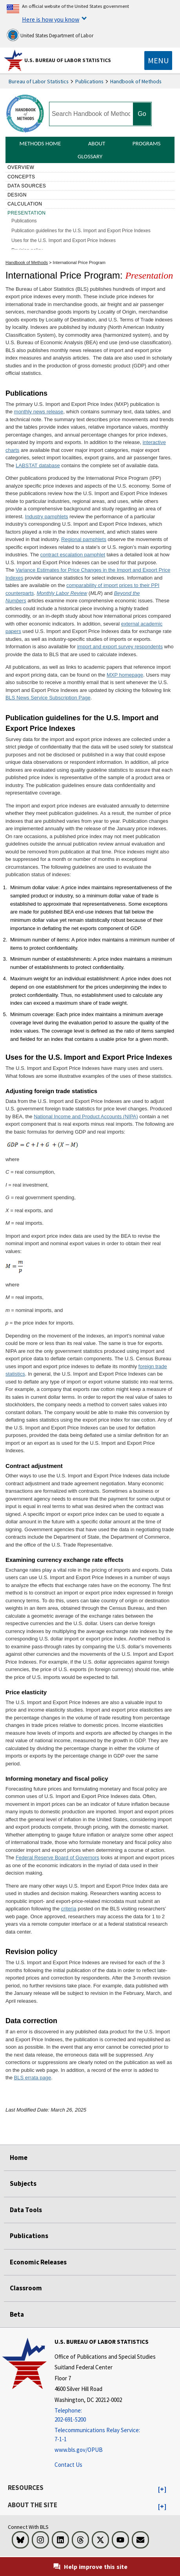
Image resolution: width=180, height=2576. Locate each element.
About (96, 143)
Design (17, 195)
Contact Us (68, 2464)
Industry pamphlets (46, 516)
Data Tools (26, 2209)
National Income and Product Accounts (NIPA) (86, 1116)
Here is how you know (50, 19)
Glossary (90, 156)
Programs (147, 143)
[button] (162, 2489)
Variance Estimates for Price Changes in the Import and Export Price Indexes (87, 574)
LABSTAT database (38, 465)
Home (18, 2157)
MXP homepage (125, 675)
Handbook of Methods (136, 81)
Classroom (26, 2288)
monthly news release (39, 412)
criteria (68, 1909)
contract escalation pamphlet (72, 555)
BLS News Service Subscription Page (48, 698)
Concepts (21, 177)
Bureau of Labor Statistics (39, 81)
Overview (20, 167)
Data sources (26, 186)
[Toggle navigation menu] (158, 60)
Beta (17, 2314)
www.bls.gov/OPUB (79, 2449)
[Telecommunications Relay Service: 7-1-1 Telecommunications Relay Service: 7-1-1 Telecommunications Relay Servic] (105, 2435)
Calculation (24, 204)
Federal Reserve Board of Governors (57, 1857)
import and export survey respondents (120, 647)
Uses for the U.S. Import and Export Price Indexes (63, 240)
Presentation (26, 213)
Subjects (23, 2183)
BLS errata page (32, 2078)
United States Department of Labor (50, 35)
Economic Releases (38, 2262)
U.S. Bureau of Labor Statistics (67, 60)
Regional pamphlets (83, 539)
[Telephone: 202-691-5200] (105, 2415)
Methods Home (40, 143)
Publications (89, 81)
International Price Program (79, 262)
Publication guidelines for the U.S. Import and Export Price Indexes (81, 230)
